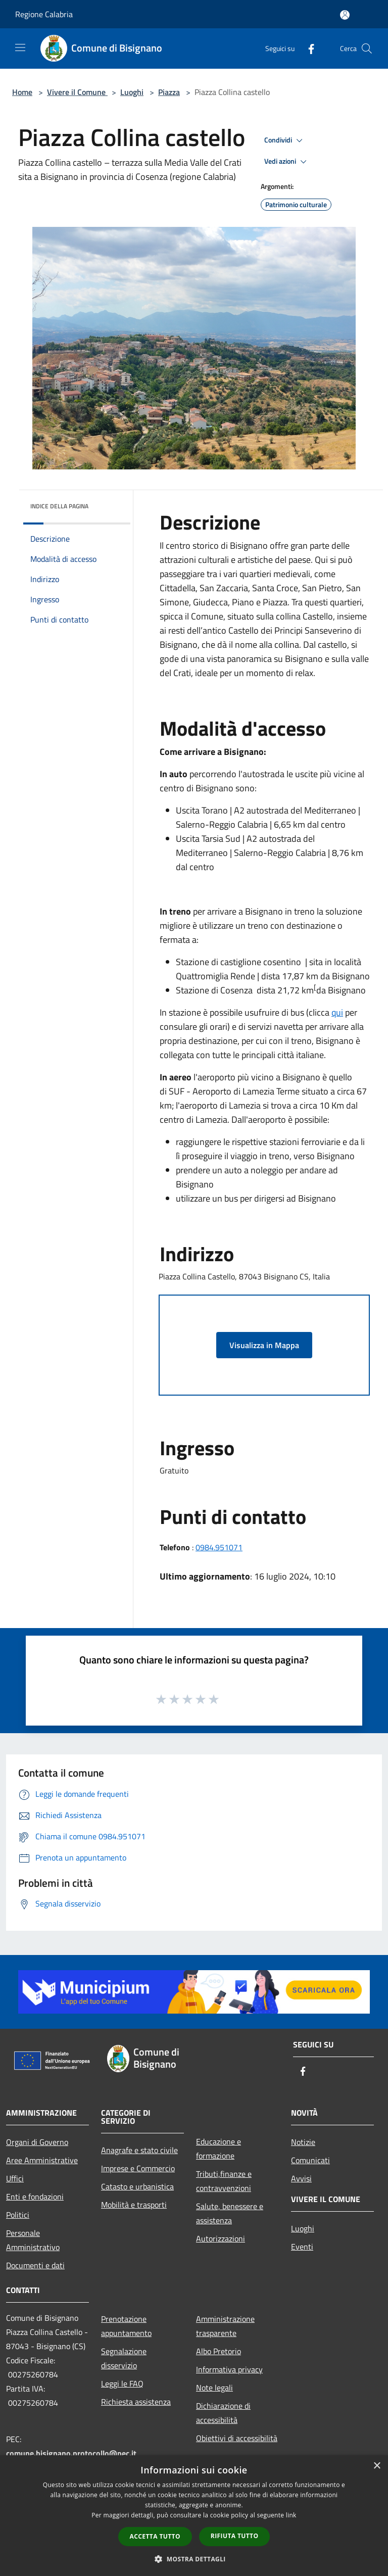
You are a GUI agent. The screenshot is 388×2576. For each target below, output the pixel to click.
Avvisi (301, 2178)
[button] (194, 2559)
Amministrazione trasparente (225, 2326)
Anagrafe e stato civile (139, 2150)
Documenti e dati (35, 2265)
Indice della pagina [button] (59, 506)
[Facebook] (307, 48)
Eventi (302, 2246)
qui (337, 1012)
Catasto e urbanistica (137, 2186)
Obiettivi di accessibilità (236, 2438)
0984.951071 (219, 1547)
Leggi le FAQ (122, 2383)
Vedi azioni (287, 162)
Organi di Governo (37, 2142)
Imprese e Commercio (138, 2168)
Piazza (169, 92)
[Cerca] (367, 48)
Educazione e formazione (218, 2148)
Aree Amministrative (42, 2160)
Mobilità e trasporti (134, 2205)
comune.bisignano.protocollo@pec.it (71, 2453)
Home (22, 92)
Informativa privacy (229, 2369)
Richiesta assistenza (136, 2402)
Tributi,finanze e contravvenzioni (224, 2181)
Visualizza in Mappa (264, 1345)
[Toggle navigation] (20, 47)
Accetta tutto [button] (155, 2536)
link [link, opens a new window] (291, 2515)
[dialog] (194, 2515)
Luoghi (131, 92)
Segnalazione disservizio (124, 2358)
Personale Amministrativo (33, 2240)
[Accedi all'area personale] (345, 15)
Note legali (214, 2387)
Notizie (303, 2142)
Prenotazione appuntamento (126, 2326)
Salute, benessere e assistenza (229, 2213)
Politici (17, 2215)
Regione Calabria (44, 14)
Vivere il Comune (77, 92)
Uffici (15, 2178)
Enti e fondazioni (35, 2196)
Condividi (285, 140)
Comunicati (310, 2160)
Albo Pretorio (218, 2351)
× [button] (376, 2466)
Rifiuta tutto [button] (235, 2536)
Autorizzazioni (220, 2238)
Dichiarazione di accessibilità (223, 2413)
